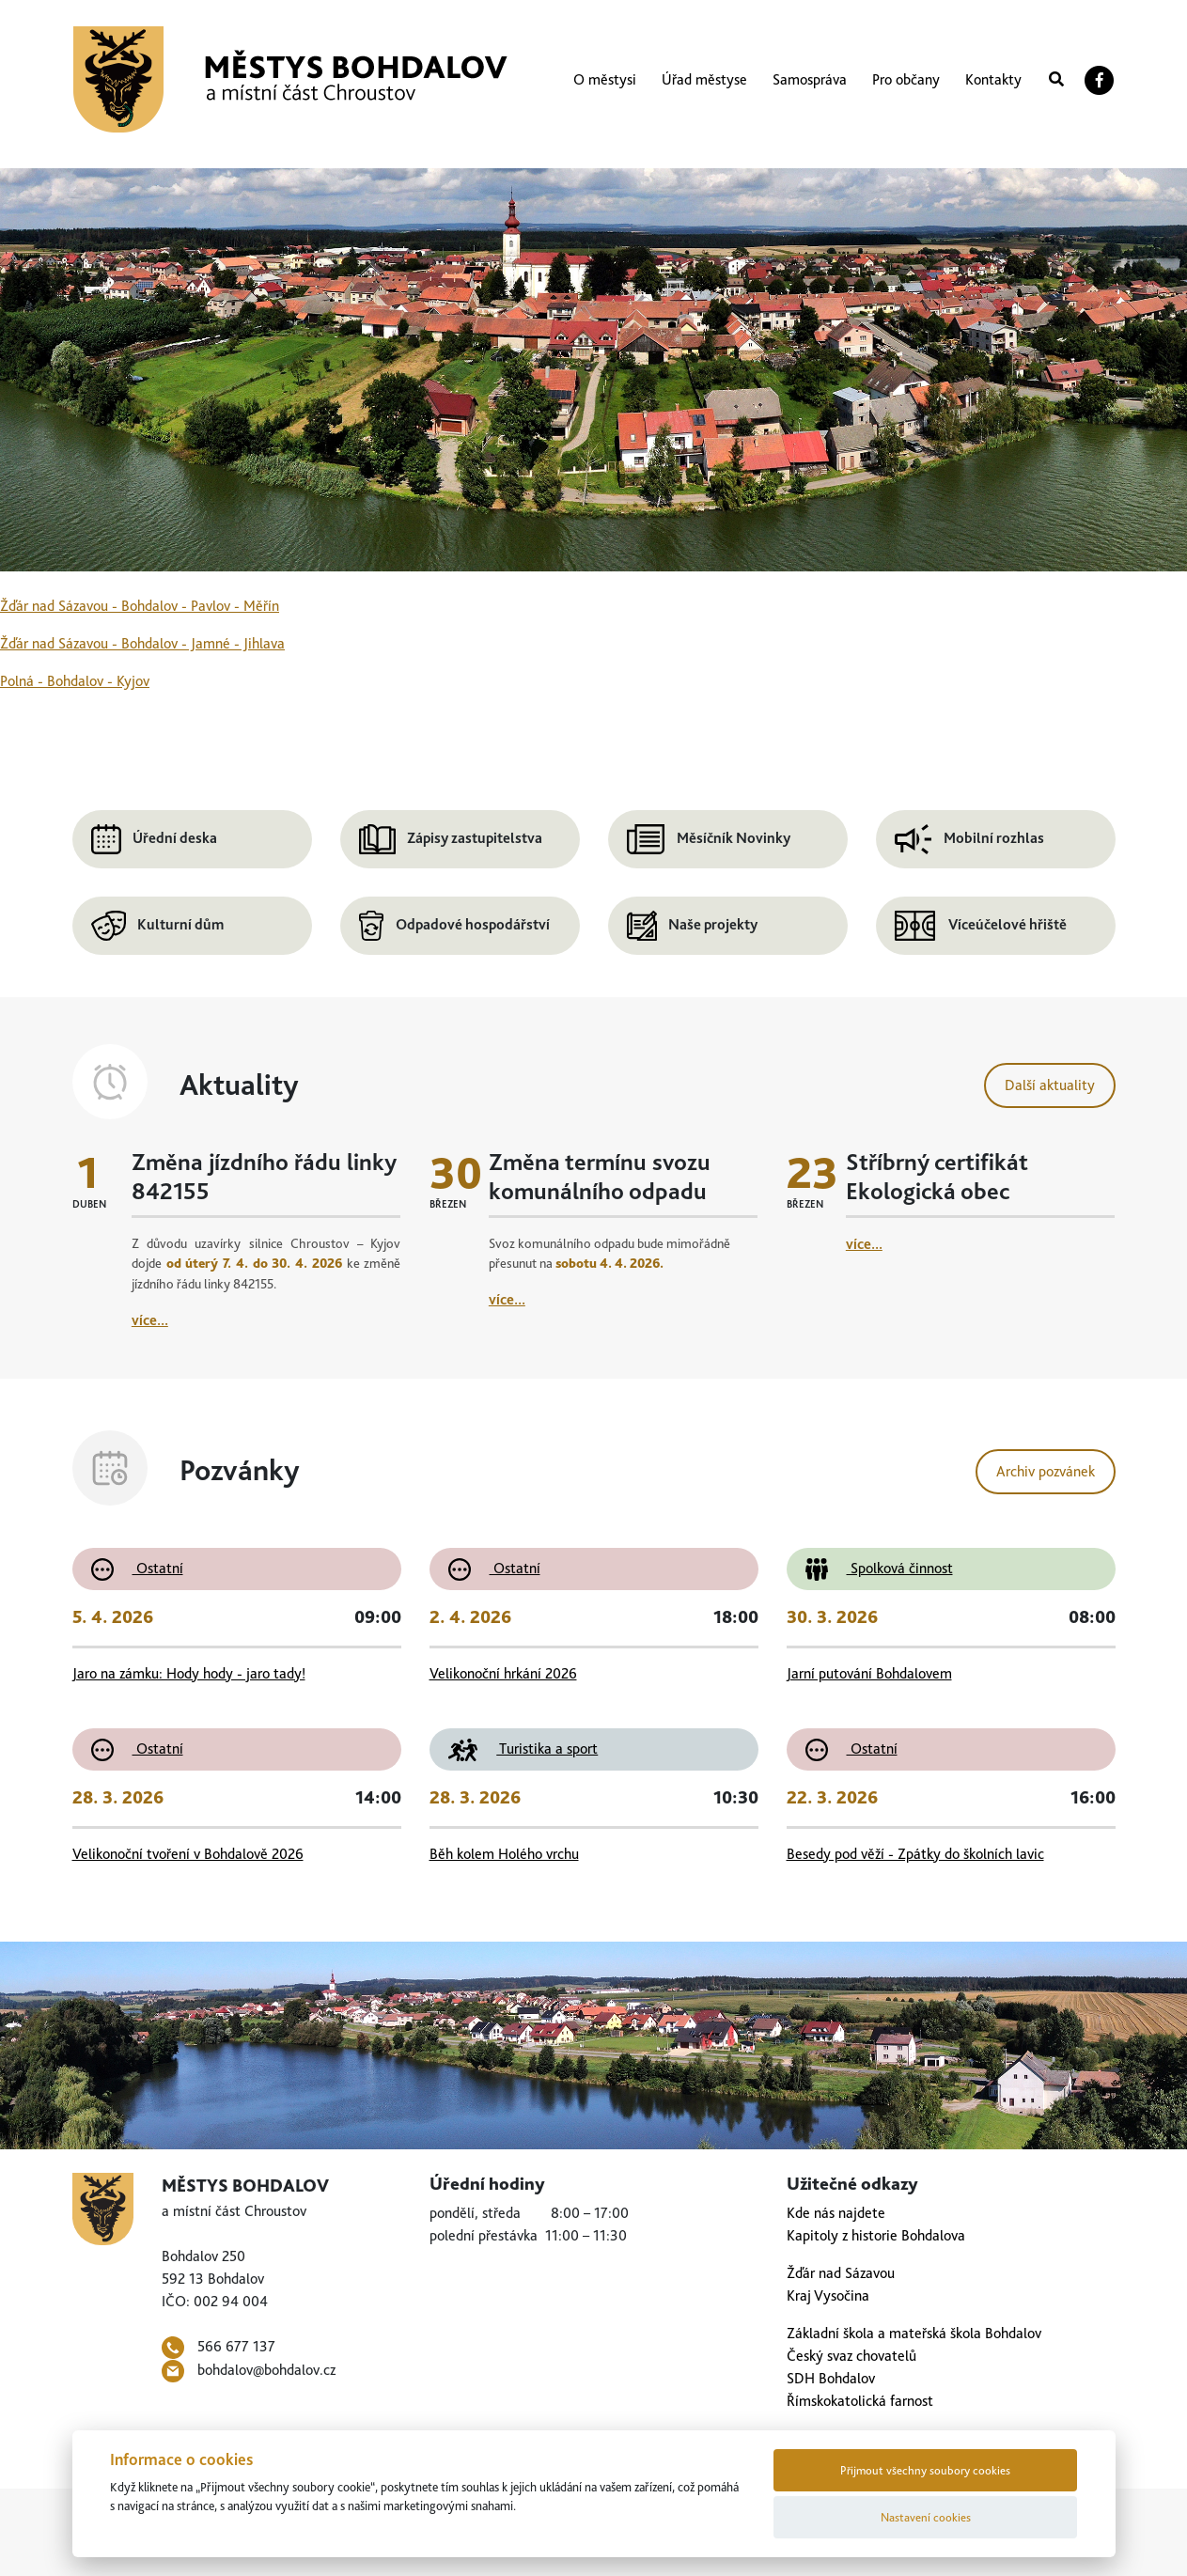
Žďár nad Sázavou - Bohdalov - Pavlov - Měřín (139, 606)
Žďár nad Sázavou (841, 2273)
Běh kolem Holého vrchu (504, 1854)
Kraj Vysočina (828, 2295)
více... (150, 1320)
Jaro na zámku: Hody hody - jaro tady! (188, 1673)
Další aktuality (1050, 1085)
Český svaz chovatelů (851, 2356)
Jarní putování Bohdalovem (869, 1673)
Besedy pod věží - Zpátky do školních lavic (915, 1854)
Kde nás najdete (836, 2213)
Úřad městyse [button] (704, 79)
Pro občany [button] (906, 79)
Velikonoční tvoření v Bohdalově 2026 (188, 1854)
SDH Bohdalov (831, 2378)
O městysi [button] (604, 79)
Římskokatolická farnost (860, 2401)
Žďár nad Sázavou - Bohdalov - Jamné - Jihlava (142, 643)
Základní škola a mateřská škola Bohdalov (914, 2333)
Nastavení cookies (926, 2517)
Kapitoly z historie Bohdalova (876, 2235)
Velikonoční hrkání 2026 (503, 1673)
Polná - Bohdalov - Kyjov (74, 681)
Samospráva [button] (810, 79)
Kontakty (993, 79)
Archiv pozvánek (1045, 1471)
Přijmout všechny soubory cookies (925, 2470)
